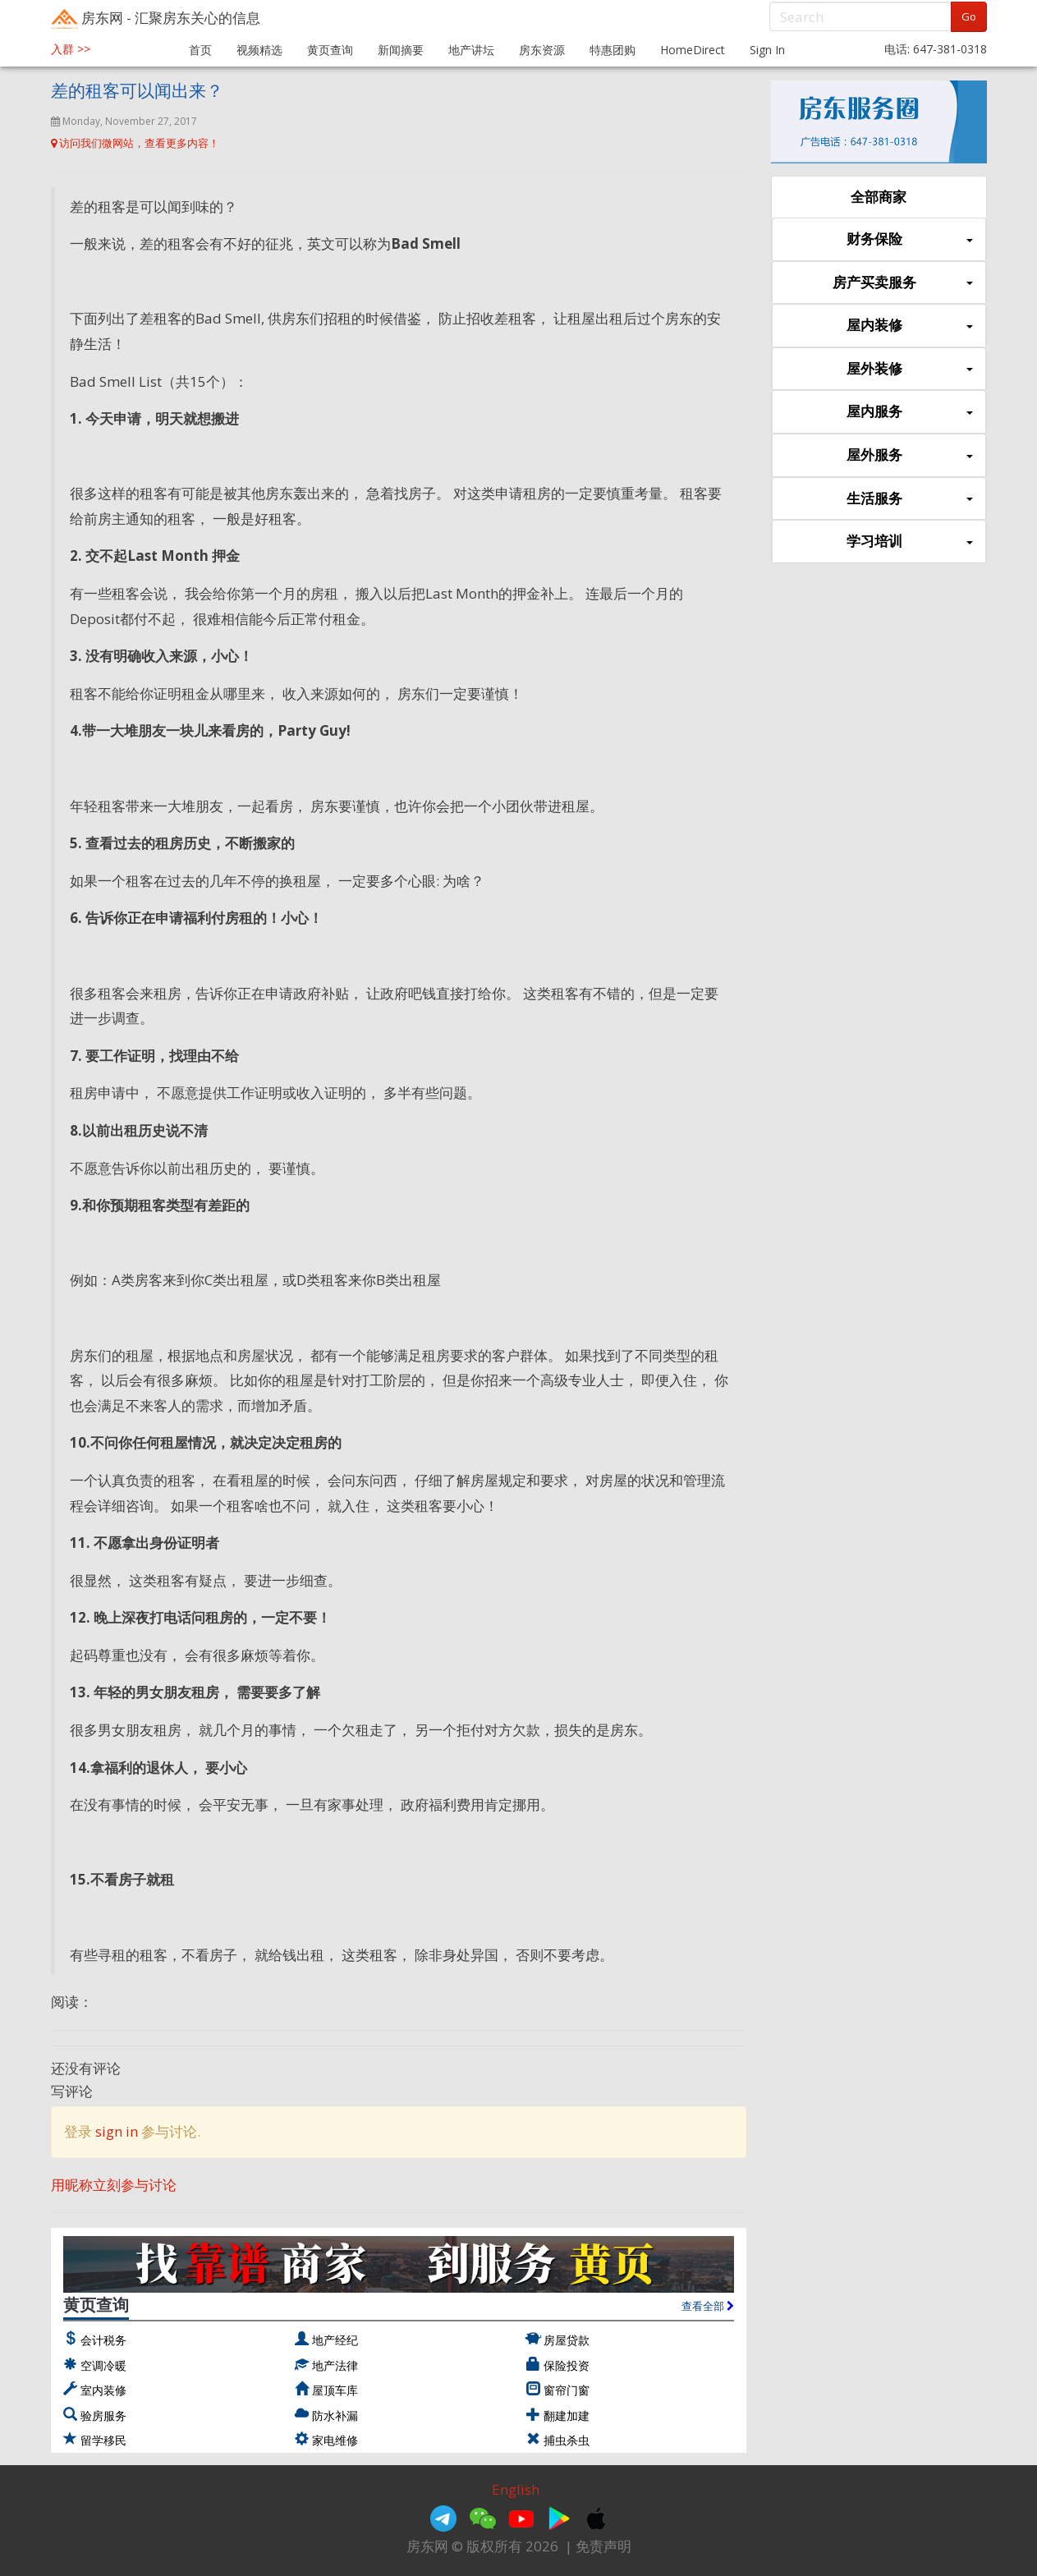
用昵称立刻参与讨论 (114, 2184)
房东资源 (542, 49)
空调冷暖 (103, 2365)
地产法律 (335, 2365)
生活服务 (909, 499)
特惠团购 (613, 49)
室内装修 (103, 2390)
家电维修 (335, 2440)
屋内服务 (909, 412)
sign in (116, 2131)
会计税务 (103, 2340)
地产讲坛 (471, 49)
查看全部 (707, 2305)
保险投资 (567, 2365)
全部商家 (878, 196)
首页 (200, 49)
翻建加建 (567, 2415)
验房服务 (103, 2415)
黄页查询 (330, 49)
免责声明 (603, 2546)
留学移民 (103, 2440)
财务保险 (909, 239)
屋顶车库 (335, 2390)
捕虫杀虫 (567, 2440)
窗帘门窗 (567, 2390)
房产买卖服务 (902, 283)
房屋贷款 (567, 2340)
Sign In (767, 49)
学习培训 (909, 541)
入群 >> (70, 49)
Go (968, 16)
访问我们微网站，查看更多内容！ (135, 142)
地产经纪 (335, 2340)
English (515, 2489)
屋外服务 (909, 455)
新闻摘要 (401, 49)
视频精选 (259, 49)
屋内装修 (909, 325)
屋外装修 (909, 369)
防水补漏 (335, 2415)
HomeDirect (692, 49)
